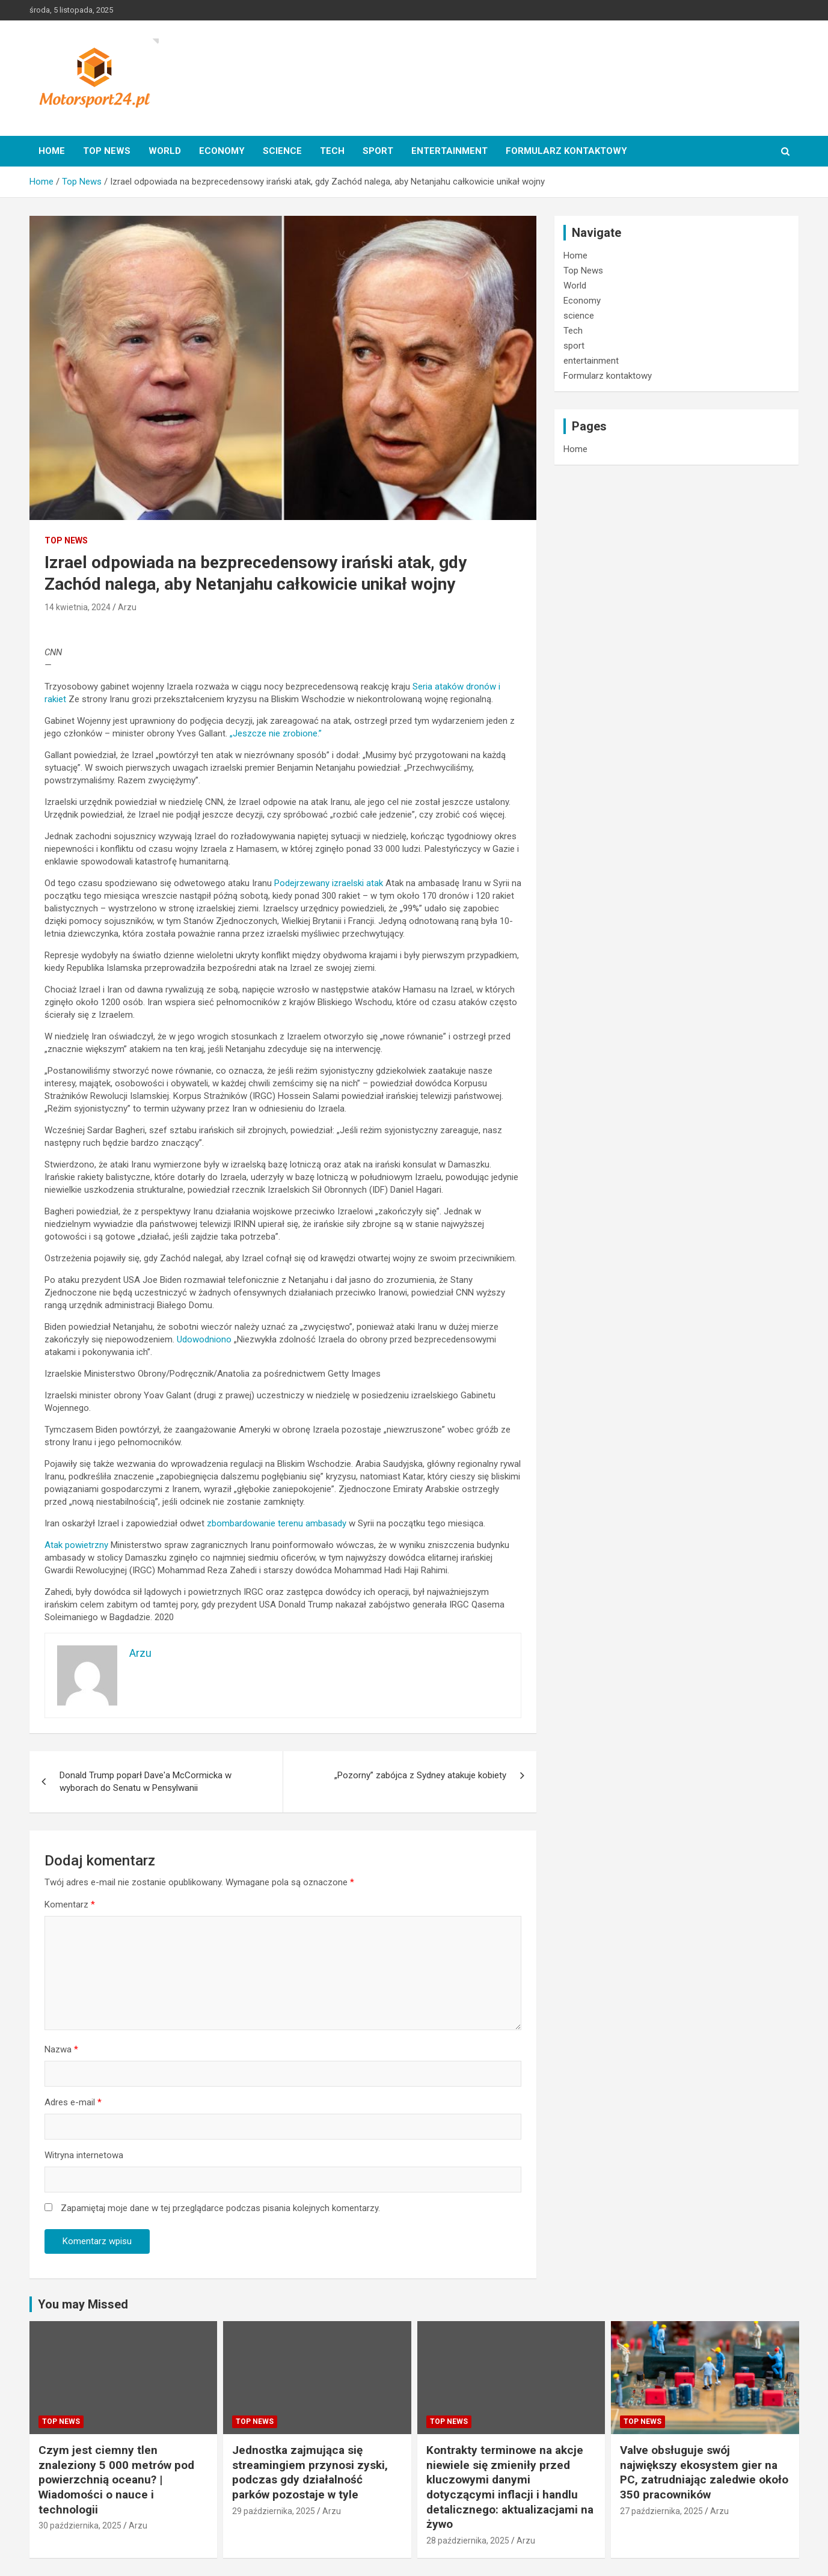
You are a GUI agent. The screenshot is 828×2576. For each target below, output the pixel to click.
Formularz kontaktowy (566, 150)
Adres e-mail (73, 2102)
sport (378, 150)
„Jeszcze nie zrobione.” (276, 733)
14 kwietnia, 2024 (77, 607)
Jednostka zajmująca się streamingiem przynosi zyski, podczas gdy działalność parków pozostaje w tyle (310, 2472)
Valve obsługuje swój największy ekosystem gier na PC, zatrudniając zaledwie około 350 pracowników (704, 2472)
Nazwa (61, 2049)
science (282, 150)
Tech (332, 150)
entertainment (449, 150)
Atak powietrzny (77, 1545)
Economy (222, 150)
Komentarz (69, 1904)
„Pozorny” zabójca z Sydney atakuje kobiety (420, 1775)
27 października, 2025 (661, 2511)
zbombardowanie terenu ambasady (276, 1523)
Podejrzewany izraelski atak (328, 883)
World (165, 150)
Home (51, 150)
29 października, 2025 (273, 2511)
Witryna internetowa (83, 2155)
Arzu (127, 607)
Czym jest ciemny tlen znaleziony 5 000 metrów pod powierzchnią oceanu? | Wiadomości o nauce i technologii (116, 2479)
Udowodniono (204, 1339)
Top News (106, 150)
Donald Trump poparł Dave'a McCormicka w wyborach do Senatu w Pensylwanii (146, 1781)
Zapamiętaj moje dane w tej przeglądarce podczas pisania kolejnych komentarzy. (220, 2208)
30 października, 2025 (79, 2525)
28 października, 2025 (467, 2540)
